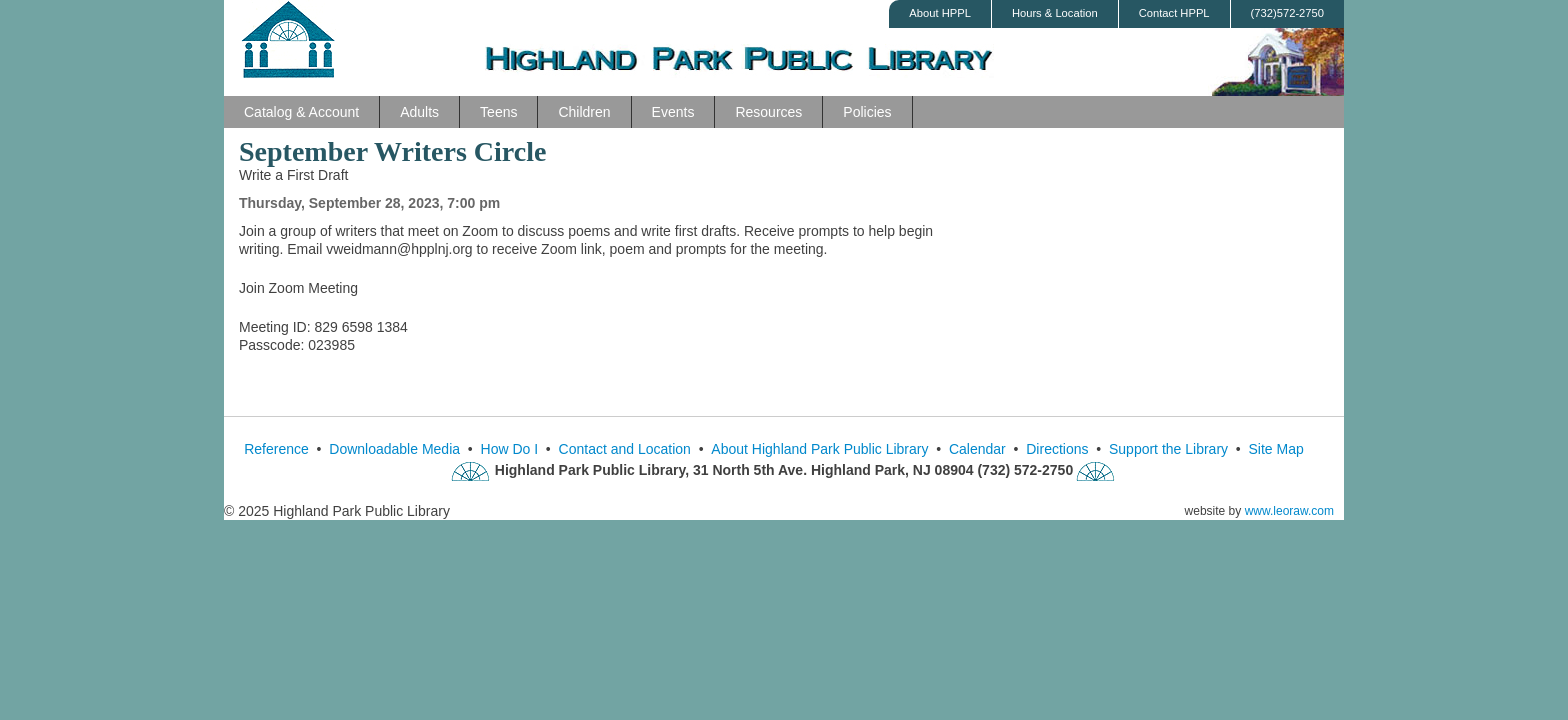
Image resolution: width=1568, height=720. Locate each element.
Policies (867, 112)
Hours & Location (1055, 13)
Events (673, 112)
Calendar (977, 449)
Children (584, 112)
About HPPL (940, 13)
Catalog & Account (301, 112)
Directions (1057, 449)
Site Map (1276, 449)
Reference (276, 449)
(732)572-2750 (1287, 13)
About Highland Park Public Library (819, 449)
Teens (498, 112)
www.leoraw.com (1289, 511)
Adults (419, 112)
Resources (768, 112)
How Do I (510, 449)
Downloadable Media (394, 449)
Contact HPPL (1174, 13)
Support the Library (1168, 449)
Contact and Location (625, 449)
